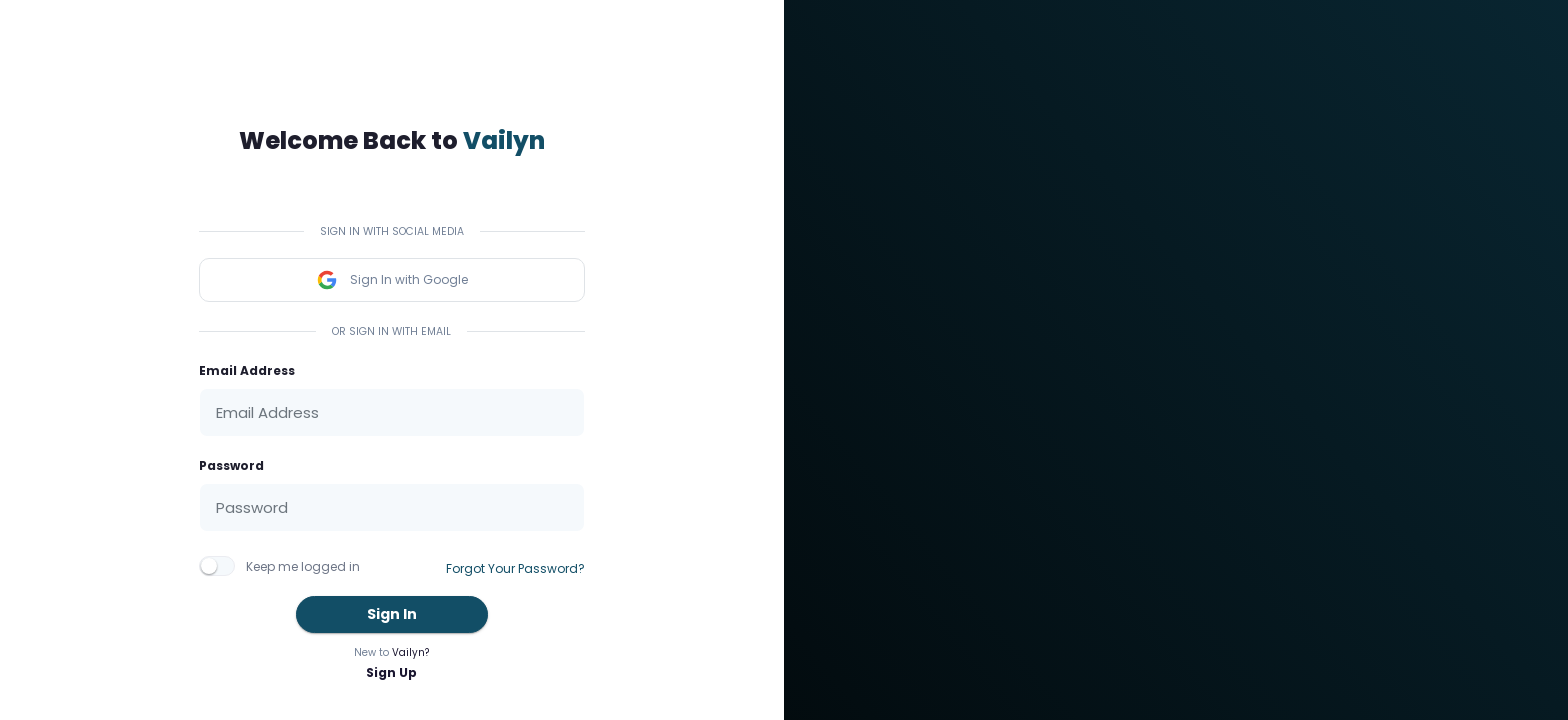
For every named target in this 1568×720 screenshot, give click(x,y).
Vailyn (504, 140)
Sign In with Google (392, 280)
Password (231, 465)
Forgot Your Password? (515, 568)
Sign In (392, 614)
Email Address (247, 370)
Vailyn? (410, 652)
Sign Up (391, 672)
